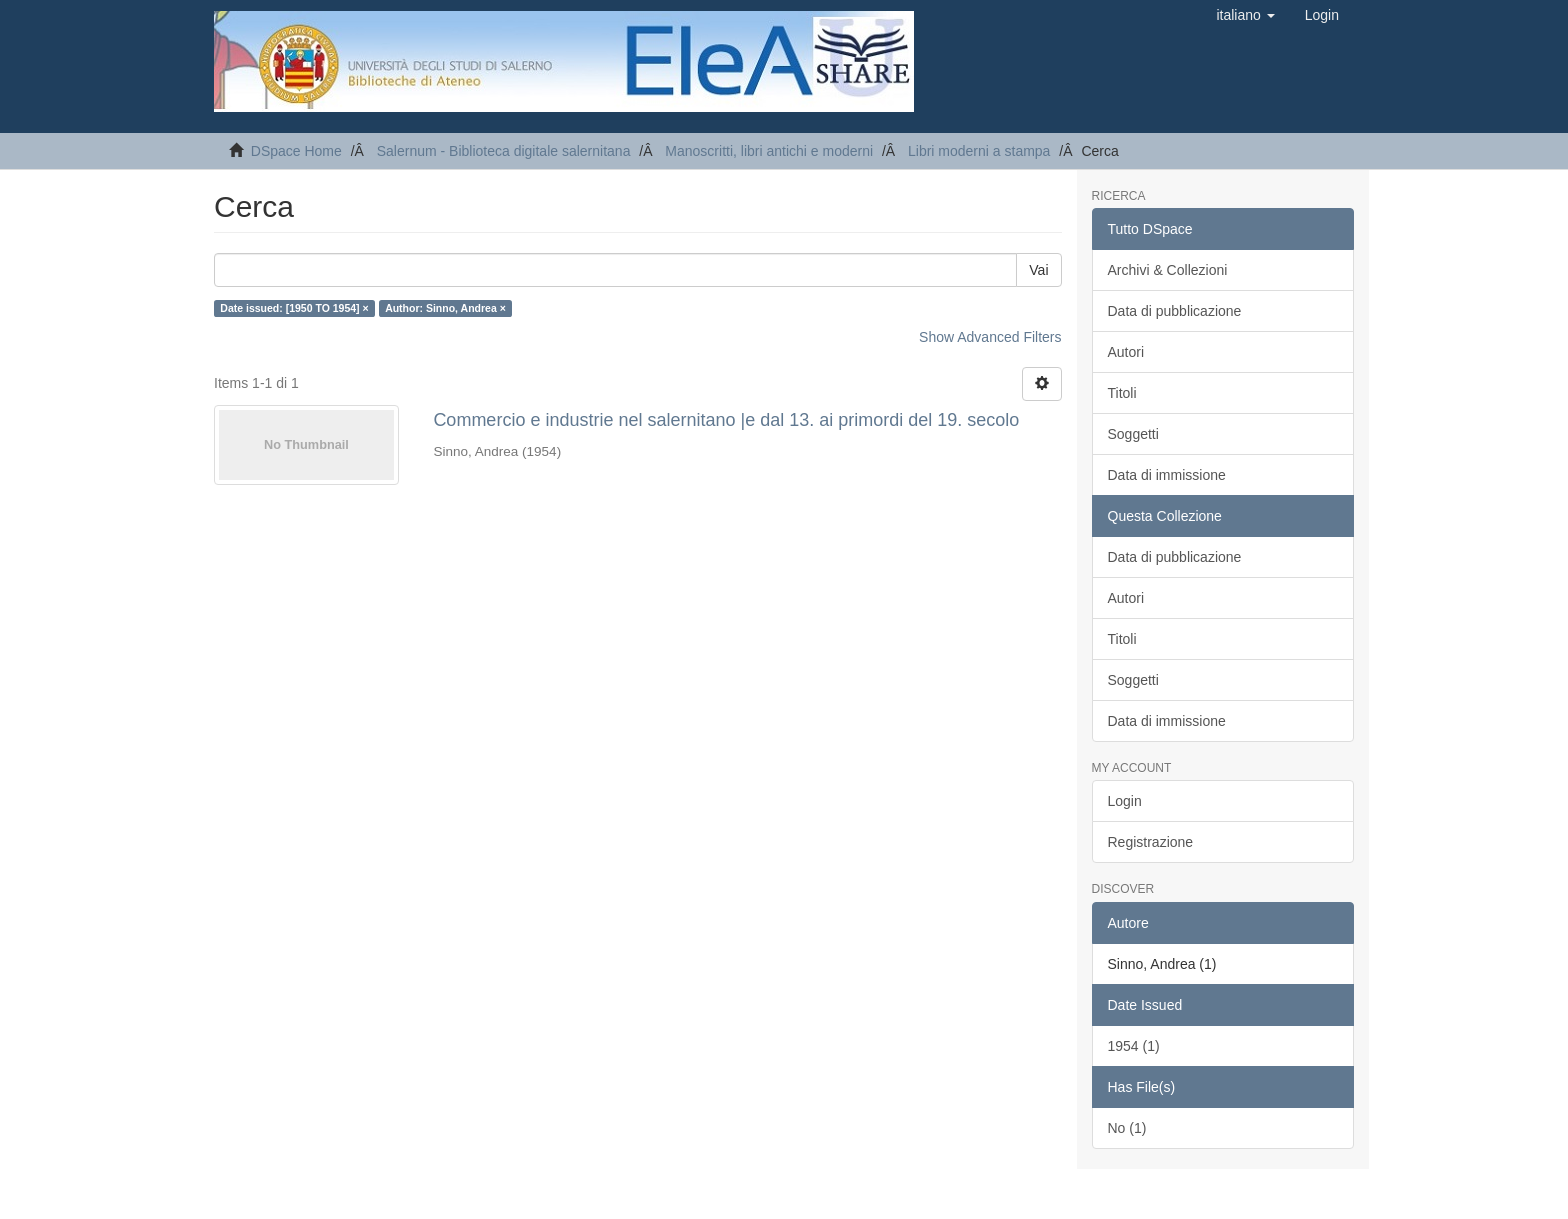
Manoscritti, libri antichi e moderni (769, 151)
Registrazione (1151, 842)
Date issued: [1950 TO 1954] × (294, 308)
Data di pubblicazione (1175, 311)
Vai (1038, 270)
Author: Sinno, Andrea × (445, 308)
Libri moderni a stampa (979, 151)
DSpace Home (296, 151)
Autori (1126, 352)
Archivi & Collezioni (1168, 270)
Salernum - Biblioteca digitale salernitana (504, 151)
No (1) (1127, 1128)
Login (1125, 801)
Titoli (1122, 393)
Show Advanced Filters (990, 337)
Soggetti (1133, 434)
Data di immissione (1167, 475)
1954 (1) (1134, 1046)
